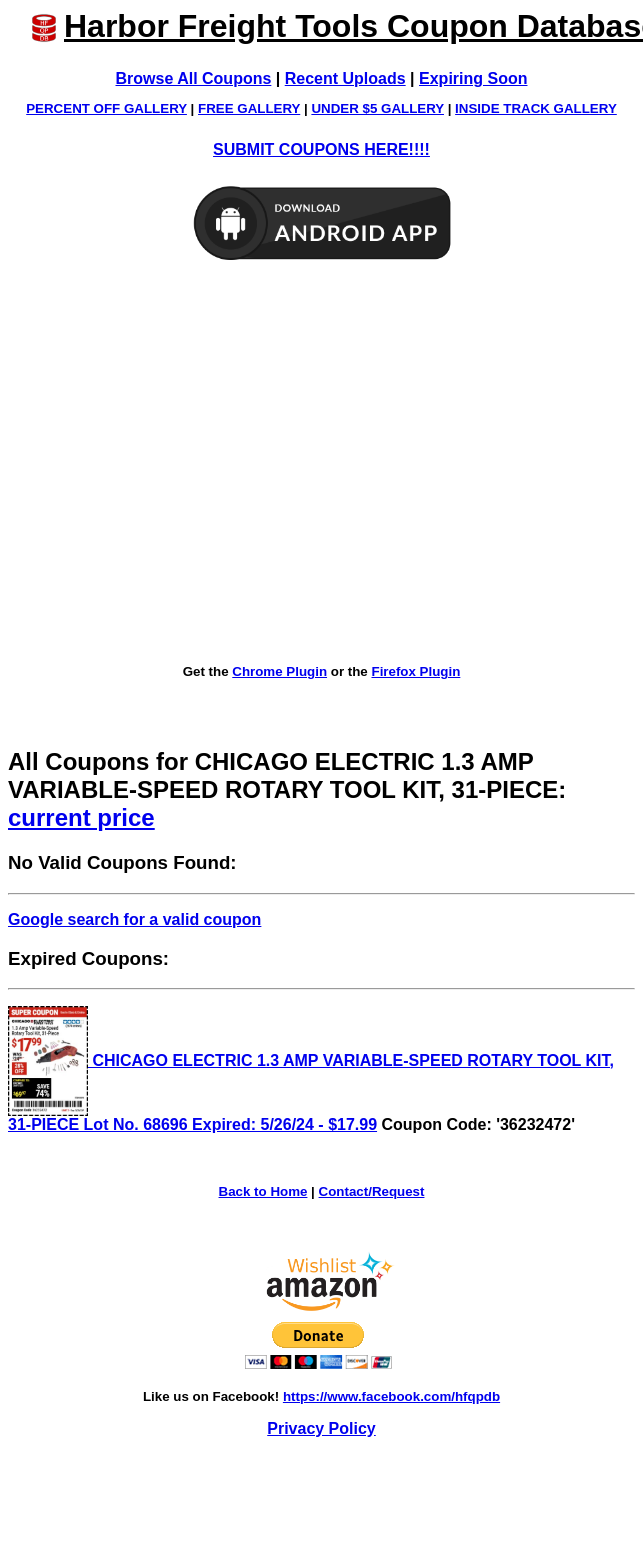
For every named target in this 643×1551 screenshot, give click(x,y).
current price (81, 817)
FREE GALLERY (249, 108)
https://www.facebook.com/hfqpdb (391, 1396)
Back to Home (263, 1191)
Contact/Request (372, 1191)
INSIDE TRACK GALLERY (536, 108)
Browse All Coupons (194, 78)
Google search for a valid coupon (134, 919)
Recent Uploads (345, 78)
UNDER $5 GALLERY (377, 108)
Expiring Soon (473, 78)
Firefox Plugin (415, 671)
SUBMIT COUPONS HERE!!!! (321, 149)
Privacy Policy (321, 1428)
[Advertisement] (187, 463)
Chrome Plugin (279, 671)
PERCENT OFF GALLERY (106, 108)
